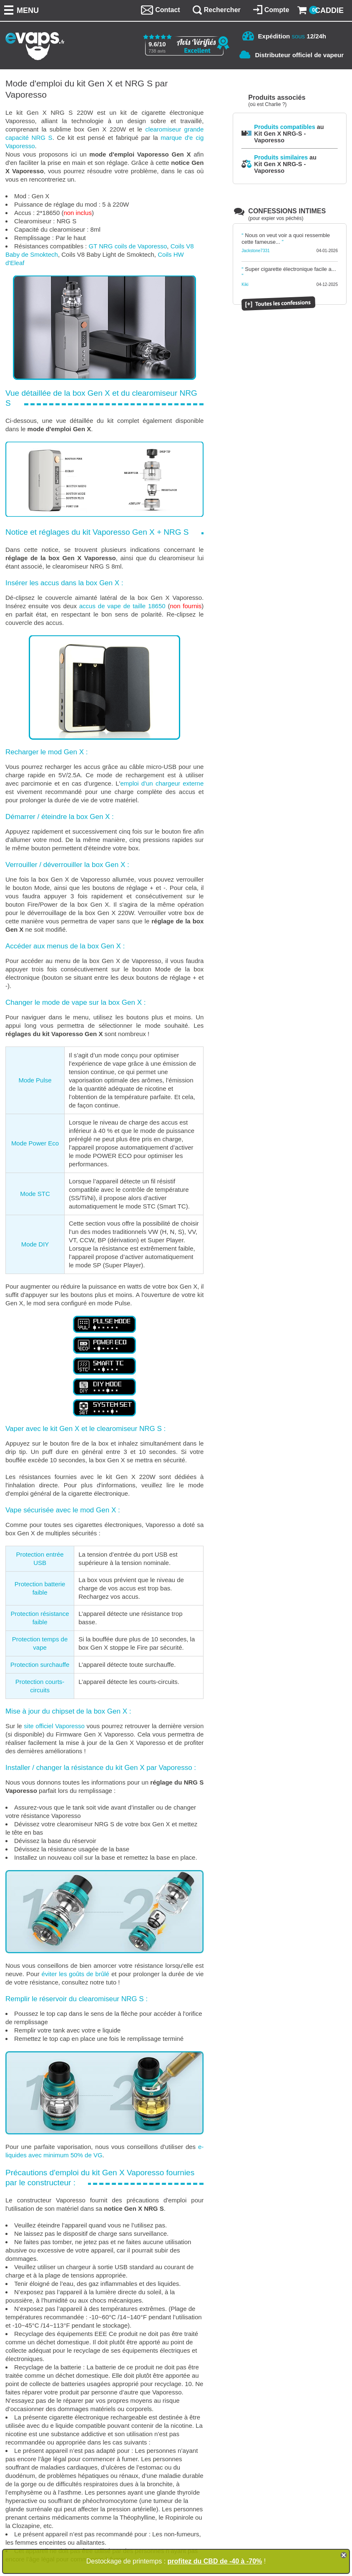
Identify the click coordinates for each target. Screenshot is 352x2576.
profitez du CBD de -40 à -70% (215, 2561)
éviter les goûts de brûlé (75, 1973)
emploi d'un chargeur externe (162, 783)
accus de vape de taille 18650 (122, 605)
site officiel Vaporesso (54, 1725)
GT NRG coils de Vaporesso (127, 246)
